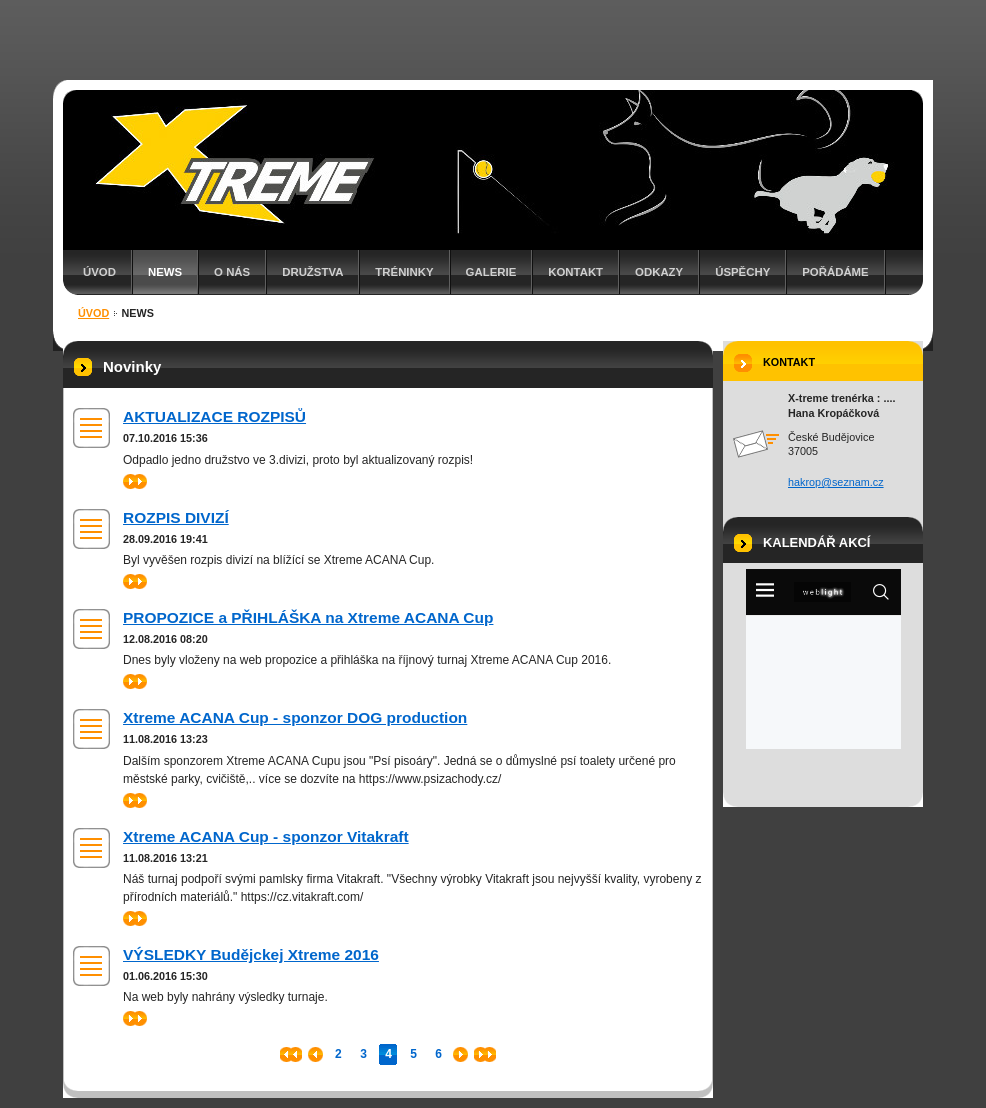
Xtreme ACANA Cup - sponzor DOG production (295, 717)
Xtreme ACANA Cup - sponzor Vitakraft (266, 836)
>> (135, 481)
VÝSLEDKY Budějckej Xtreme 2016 (251, 954)
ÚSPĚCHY (742, 272)
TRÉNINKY (404, 272)
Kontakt (575, 272)
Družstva (312, 272)
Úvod (99, 272)
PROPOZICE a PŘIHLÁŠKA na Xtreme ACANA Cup (308, 617)
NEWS (165, 272)
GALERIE (491, 272)
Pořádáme (835, 272)
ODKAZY (659, 272)
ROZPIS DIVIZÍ (176, 517)
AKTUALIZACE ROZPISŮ (214, 416)
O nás (232, 272)
